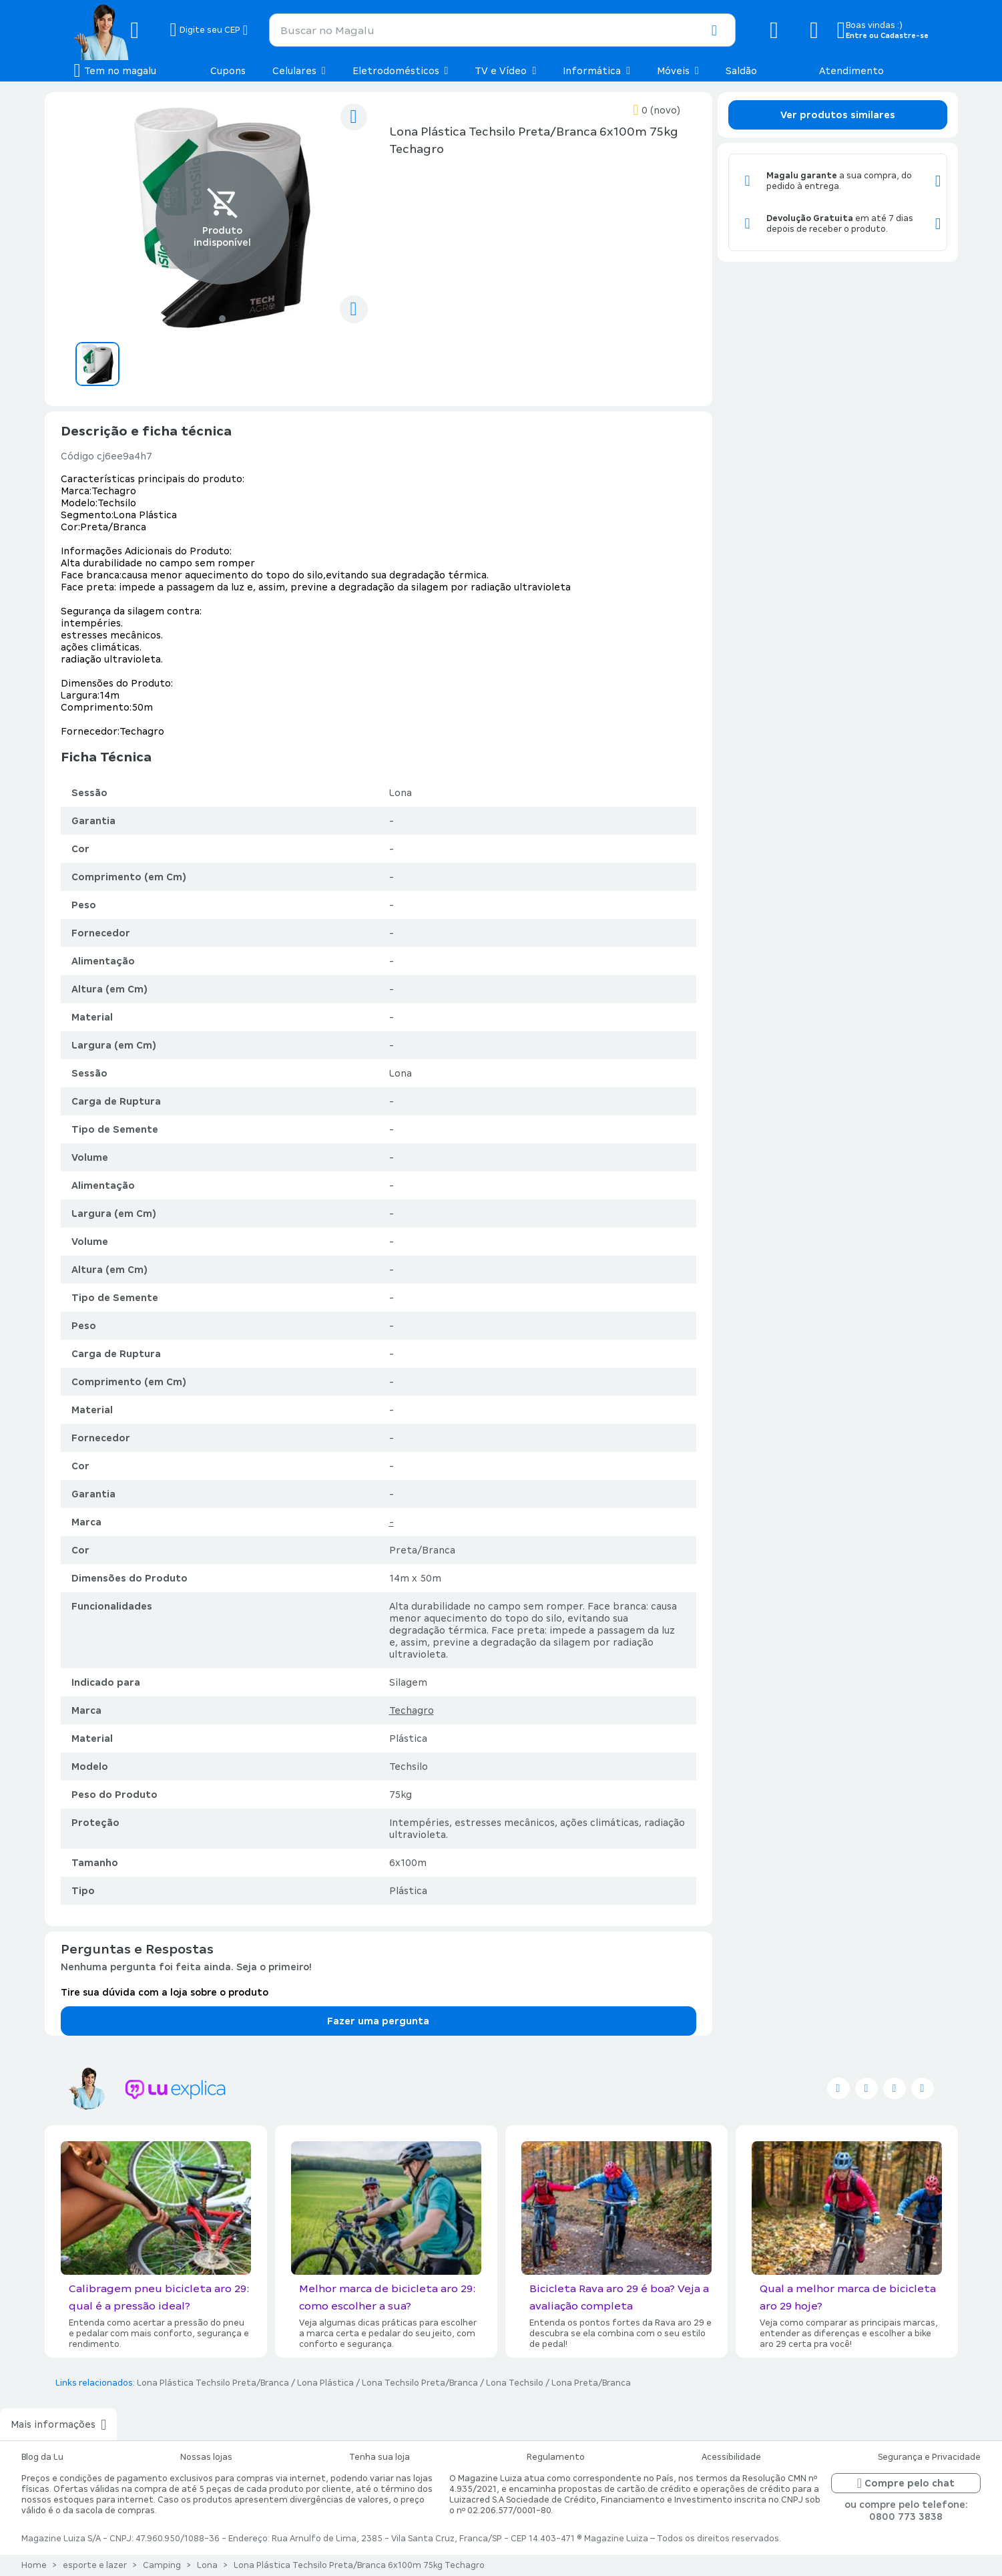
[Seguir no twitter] (838, 2088)
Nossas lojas (206, 2457)
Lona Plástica (325, 2383)
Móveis (678, 70)
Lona (207, 2565)
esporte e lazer (95, 2565)
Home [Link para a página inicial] (34, 2565)
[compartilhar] (354, 309)
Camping (162, 2565)
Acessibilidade (731, 2457)
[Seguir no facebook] (866, 2088)
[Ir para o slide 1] (222, 318)
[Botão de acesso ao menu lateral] (115, 70)
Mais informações (58, 2424)
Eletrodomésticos (400, 70)
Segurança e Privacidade (929, 2457)
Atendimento (851, 70)
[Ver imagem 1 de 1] (222, 218)
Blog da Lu (42, 2457)
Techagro (411, 1710)
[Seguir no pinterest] (922, 2088)
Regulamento (556, 2457)
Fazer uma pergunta (378, 2021)
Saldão (741, 70)
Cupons (228, 70)
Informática (596, 70)
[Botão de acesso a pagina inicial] (117, 30)
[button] (714, 31)
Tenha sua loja (379, 2457)
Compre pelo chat (906, 2483)
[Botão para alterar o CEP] (209, 30)
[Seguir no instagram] (894, 2088)
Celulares (299, 70)
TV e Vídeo (505, 70)
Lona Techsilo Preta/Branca (420, 2383)
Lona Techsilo (514, 2383)
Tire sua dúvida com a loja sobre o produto (164, 1992)
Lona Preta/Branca (591, 2383)
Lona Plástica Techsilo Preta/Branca (213, 2383)
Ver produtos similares (837, 115)
